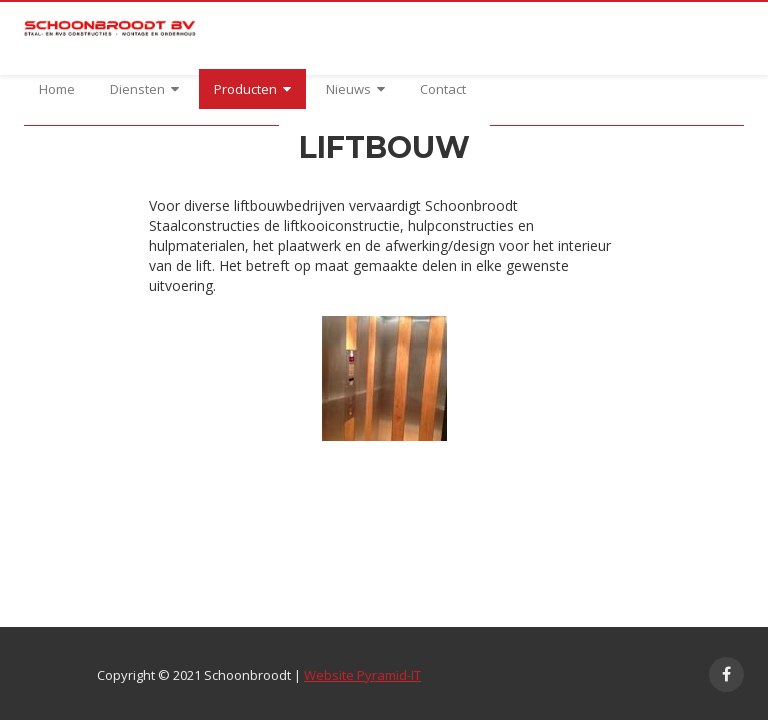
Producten (252, 89)
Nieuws (355, 89)
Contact (443, 89)
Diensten (144, 89)
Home (57, 89)
